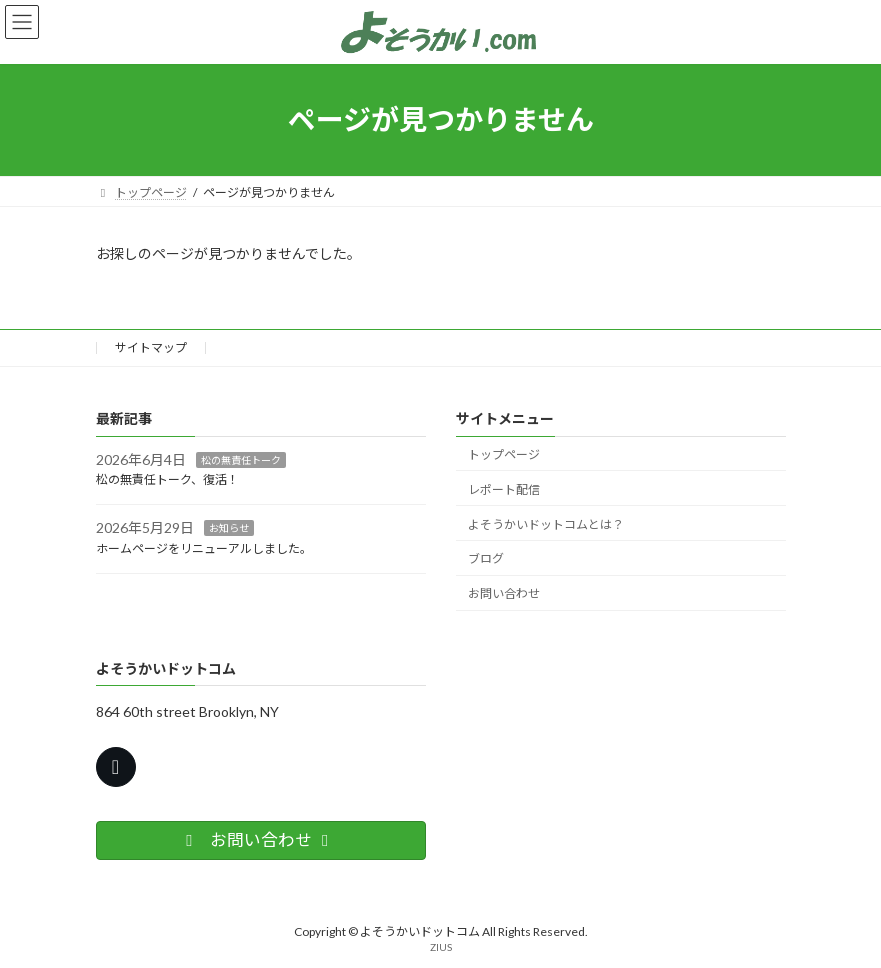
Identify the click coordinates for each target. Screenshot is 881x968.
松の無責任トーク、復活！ (167, 479)
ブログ (486, 558)
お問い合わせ (504, 593)
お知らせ (229, 528)
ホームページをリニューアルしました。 (204, 548)
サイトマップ (151, 347)
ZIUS (441, 947)
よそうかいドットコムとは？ (546, 523)
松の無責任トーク (241, 459)
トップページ (504, 454)
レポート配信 (504, 489)
